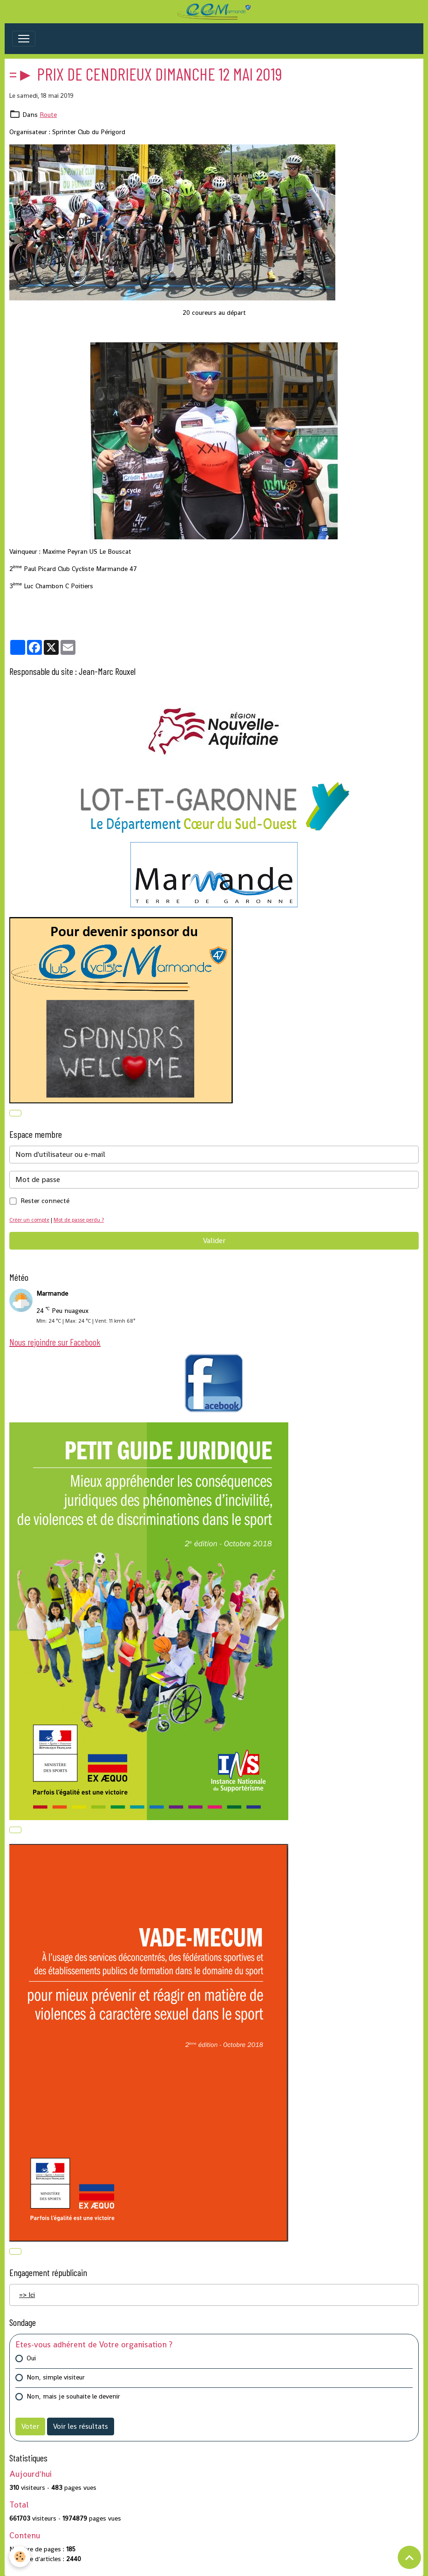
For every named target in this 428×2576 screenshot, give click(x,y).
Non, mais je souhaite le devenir (73, 2396)
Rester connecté (44, 1200)
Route (48, 114)
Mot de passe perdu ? (79, 1220)
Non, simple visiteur (56, 2377)
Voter (30, 2426)
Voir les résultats (80, 2426)
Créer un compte (29, 1220)
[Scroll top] (409, 2557)
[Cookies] (19, 2556)
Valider (214, 1240)
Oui (31, 2358)
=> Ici (27, 2295)
